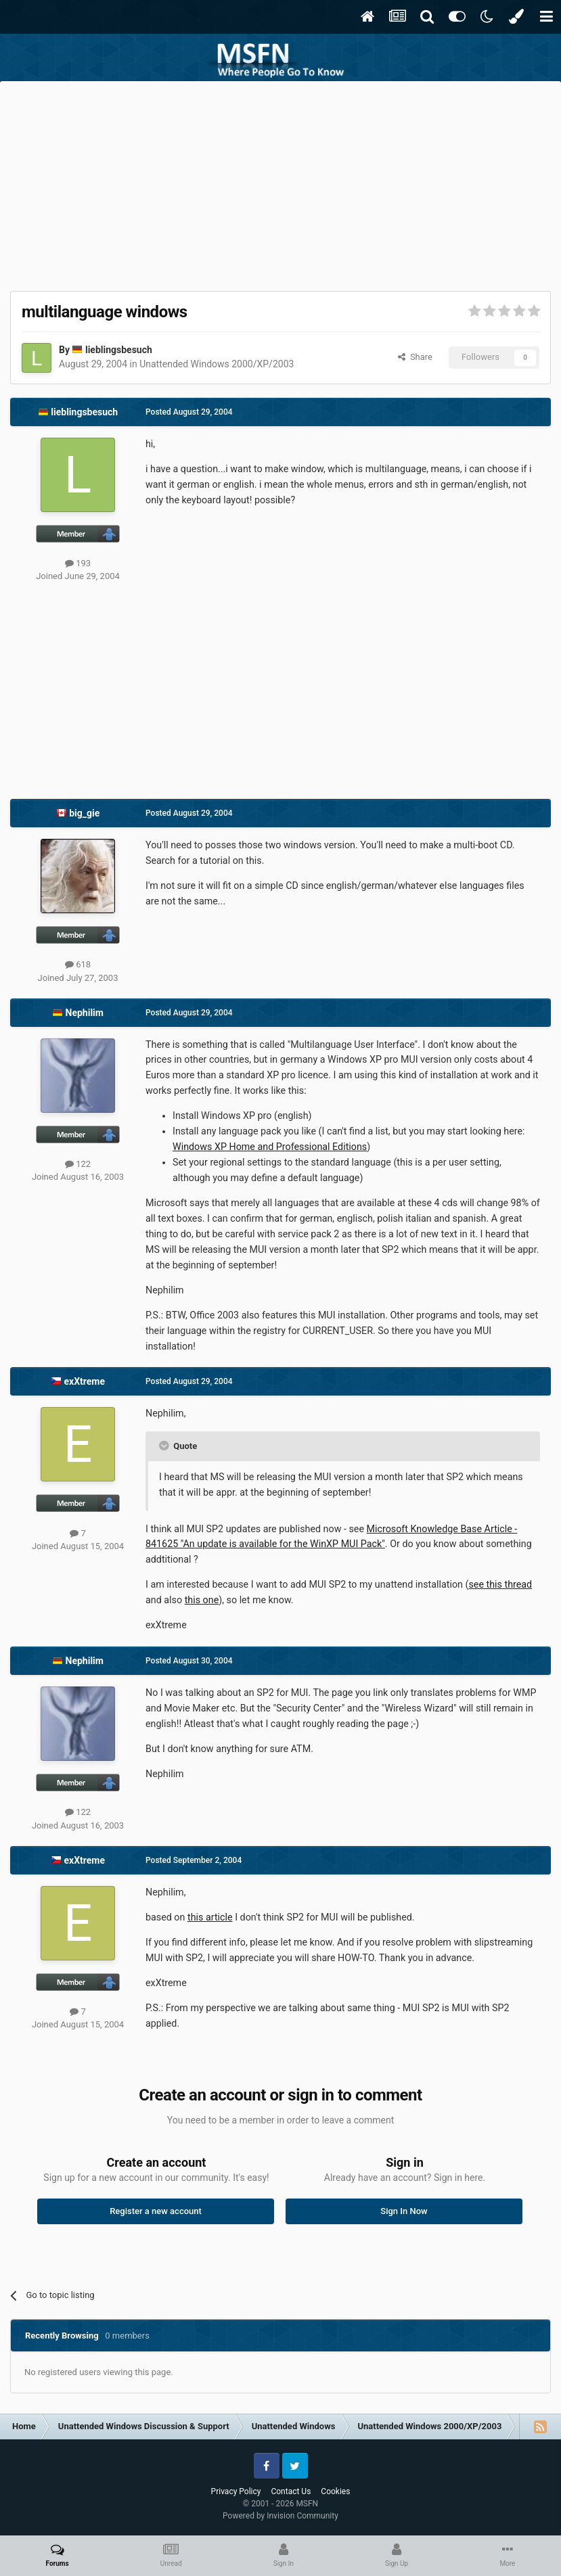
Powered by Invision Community (280, 2516)
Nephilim (85, 1012)
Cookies (335, 2491)
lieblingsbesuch (118, 349)
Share (415, 357)
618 (78, 964)
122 (78, 1164)
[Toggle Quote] (165, 1445)
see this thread (500, 1584)
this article (210, 1917)
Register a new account (156, 2211)
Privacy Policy (236, 2491)
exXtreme (84, 1381)
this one (202, 1599)
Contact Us (291, 2491)
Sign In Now (403, 2211)
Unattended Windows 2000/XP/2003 (216, 364)
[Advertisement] (280, 182)
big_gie (84, 813)
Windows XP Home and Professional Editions (270, 1146)
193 (78, 563)
